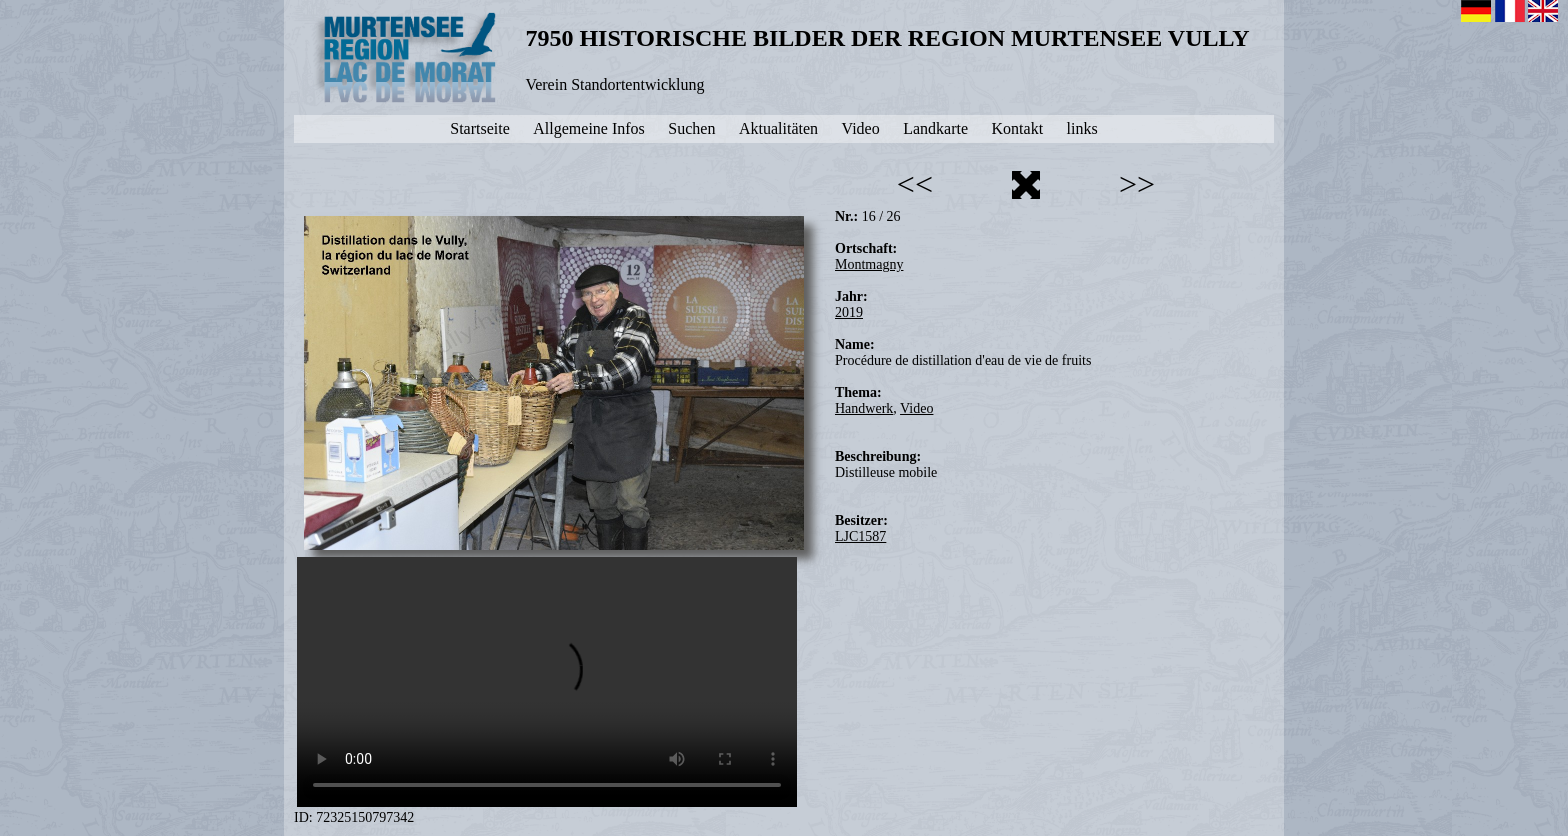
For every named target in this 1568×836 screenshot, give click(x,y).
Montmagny (869, 264)
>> (1137, 184)
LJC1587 (860, 536)
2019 (849, 312)
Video (916, 408)
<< (915, 184)
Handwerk (864, 408)
